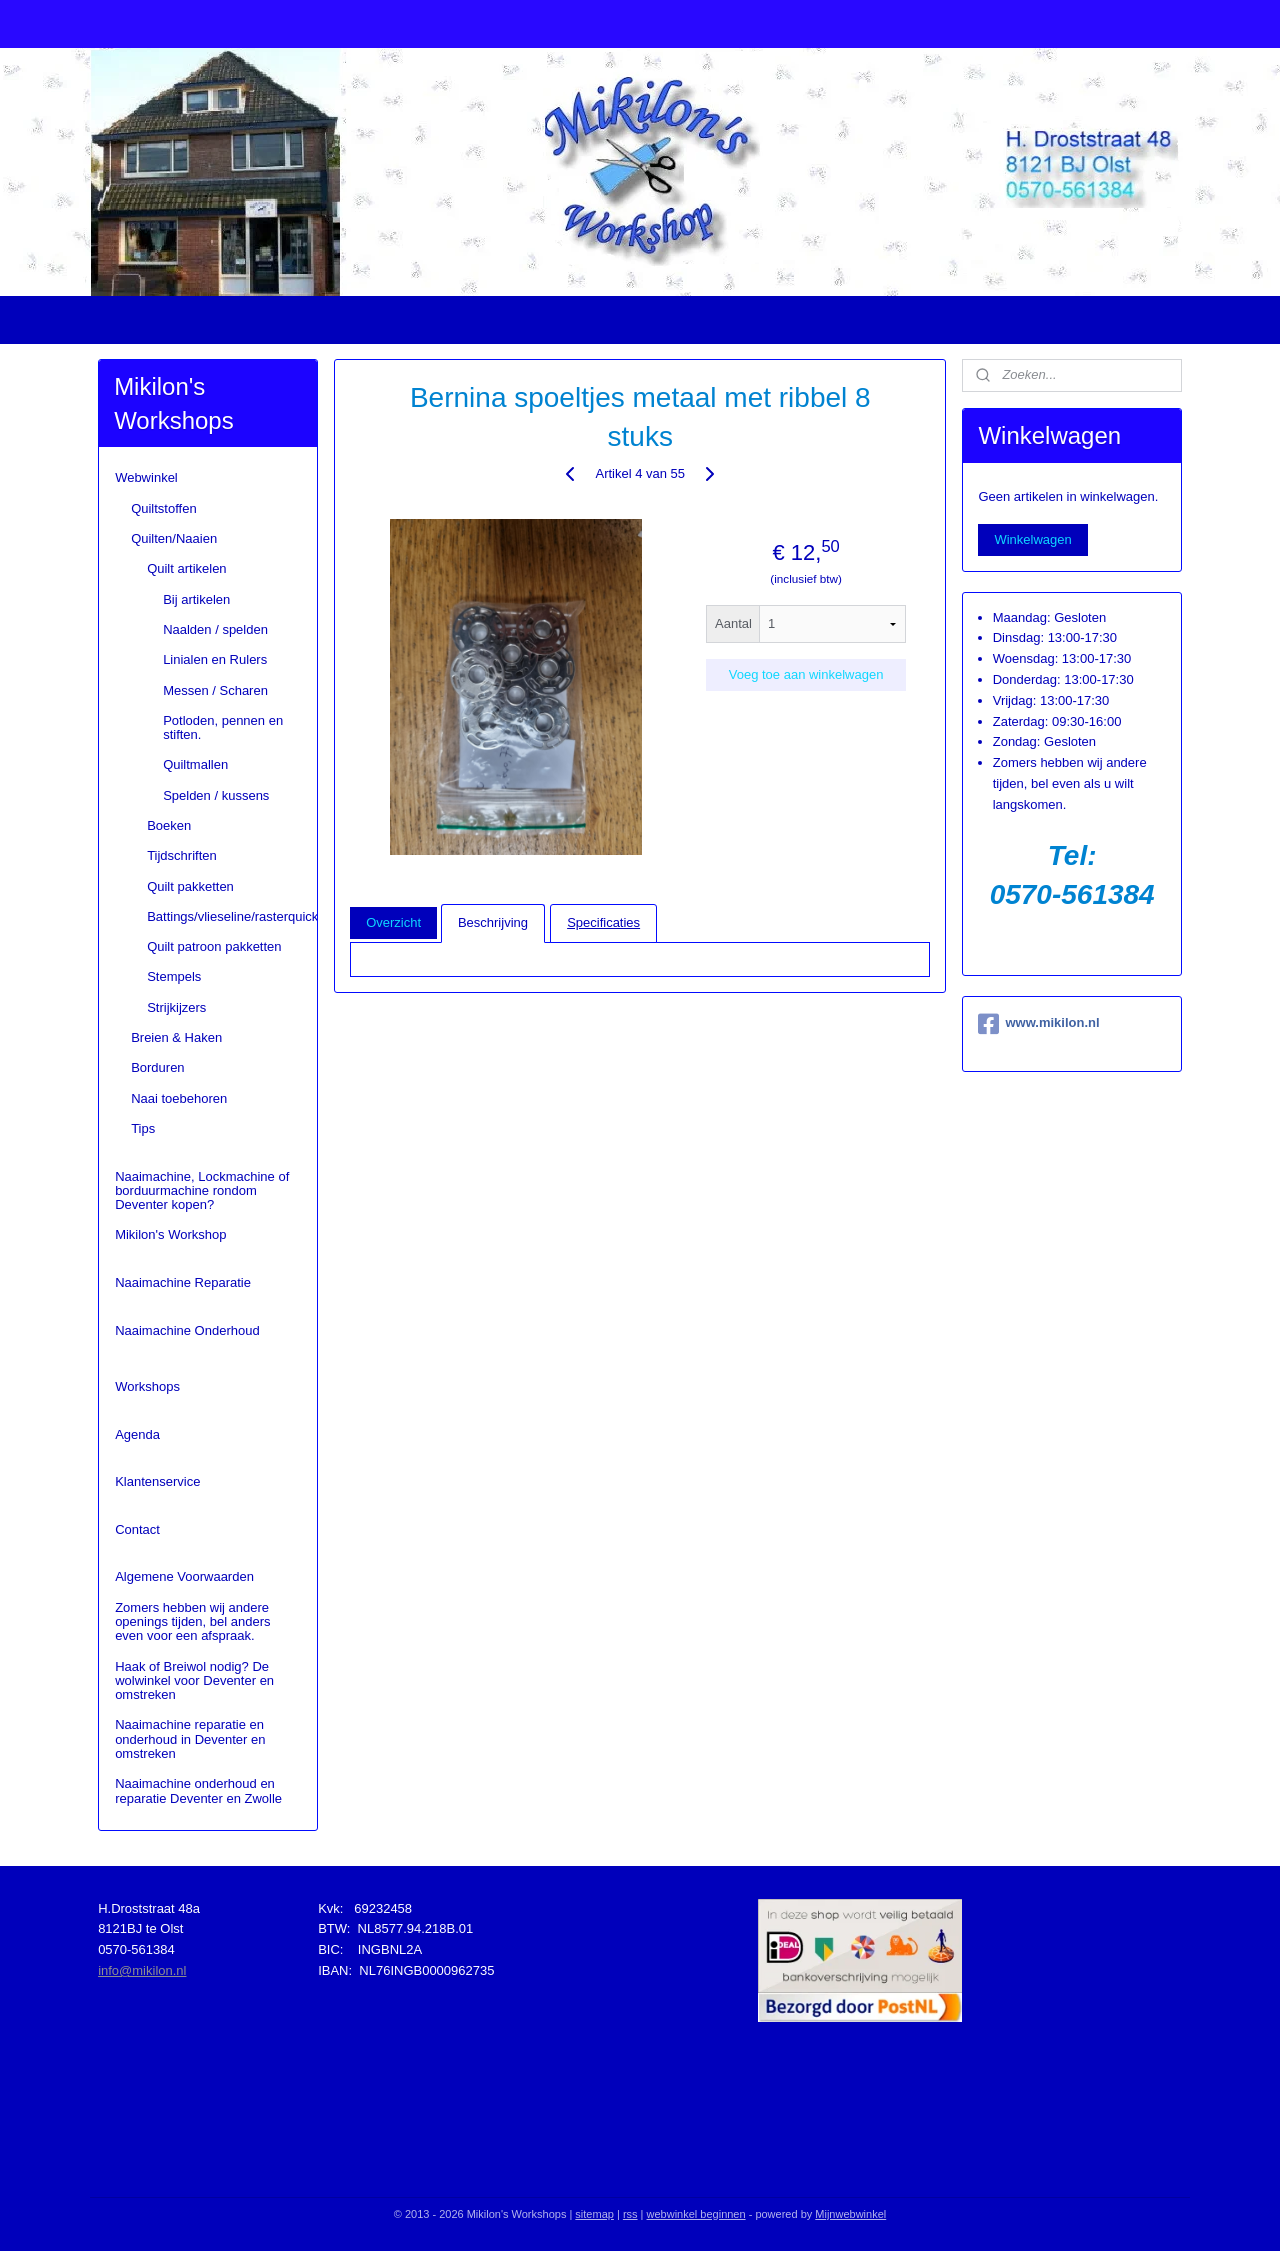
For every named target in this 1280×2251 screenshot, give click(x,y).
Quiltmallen (195, 764)
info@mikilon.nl (142, 1970)
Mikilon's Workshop (170, 1234)
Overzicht (393, 922)
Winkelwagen (1032, 539)
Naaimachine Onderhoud (187, 1330)
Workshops (147, 1386)
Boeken (169, 825)
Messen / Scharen (215, 690)
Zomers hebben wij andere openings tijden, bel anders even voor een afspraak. (192, 1622)
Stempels (174, 976)
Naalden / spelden (215, 629)
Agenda (137, 1434)
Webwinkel (146, 477)
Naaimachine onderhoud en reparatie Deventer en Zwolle (198, 1790)
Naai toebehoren (179, 1098)
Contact (137, 1529)
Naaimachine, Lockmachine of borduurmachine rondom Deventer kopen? (202, 1191)
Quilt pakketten (190, 886)
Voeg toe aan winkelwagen (805, 674)
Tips (143, 1128)
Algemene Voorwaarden (184, 1576)
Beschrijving (493, 922)
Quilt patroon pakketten (214, 946)
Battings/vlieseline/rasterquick (231, 916)
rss (630, 2214)
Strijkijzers (176, 1007)
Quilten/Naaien (174, 538)
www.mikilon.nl (1038, 1024)
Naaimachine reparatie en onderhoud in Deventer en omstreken (190, 1739)
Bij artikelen (196, 599)
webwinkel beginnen (696, 2214)
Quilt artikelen (186, 568)
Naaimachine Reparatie (183, 1282)
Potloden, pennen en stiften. (223, 727)
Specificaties (603, 922)
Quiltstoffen (164, 508)
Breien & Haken (176, 1037)
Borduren (157, 1067)
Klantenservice (157, 1481)
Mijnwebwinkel (850, 2214)
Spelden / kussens (216, 795)
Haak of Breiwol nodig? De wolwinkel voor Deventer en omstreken (194, 1681)
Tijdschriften (182, 855)
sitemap (594, 2214)
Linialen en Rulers (215, 659)
